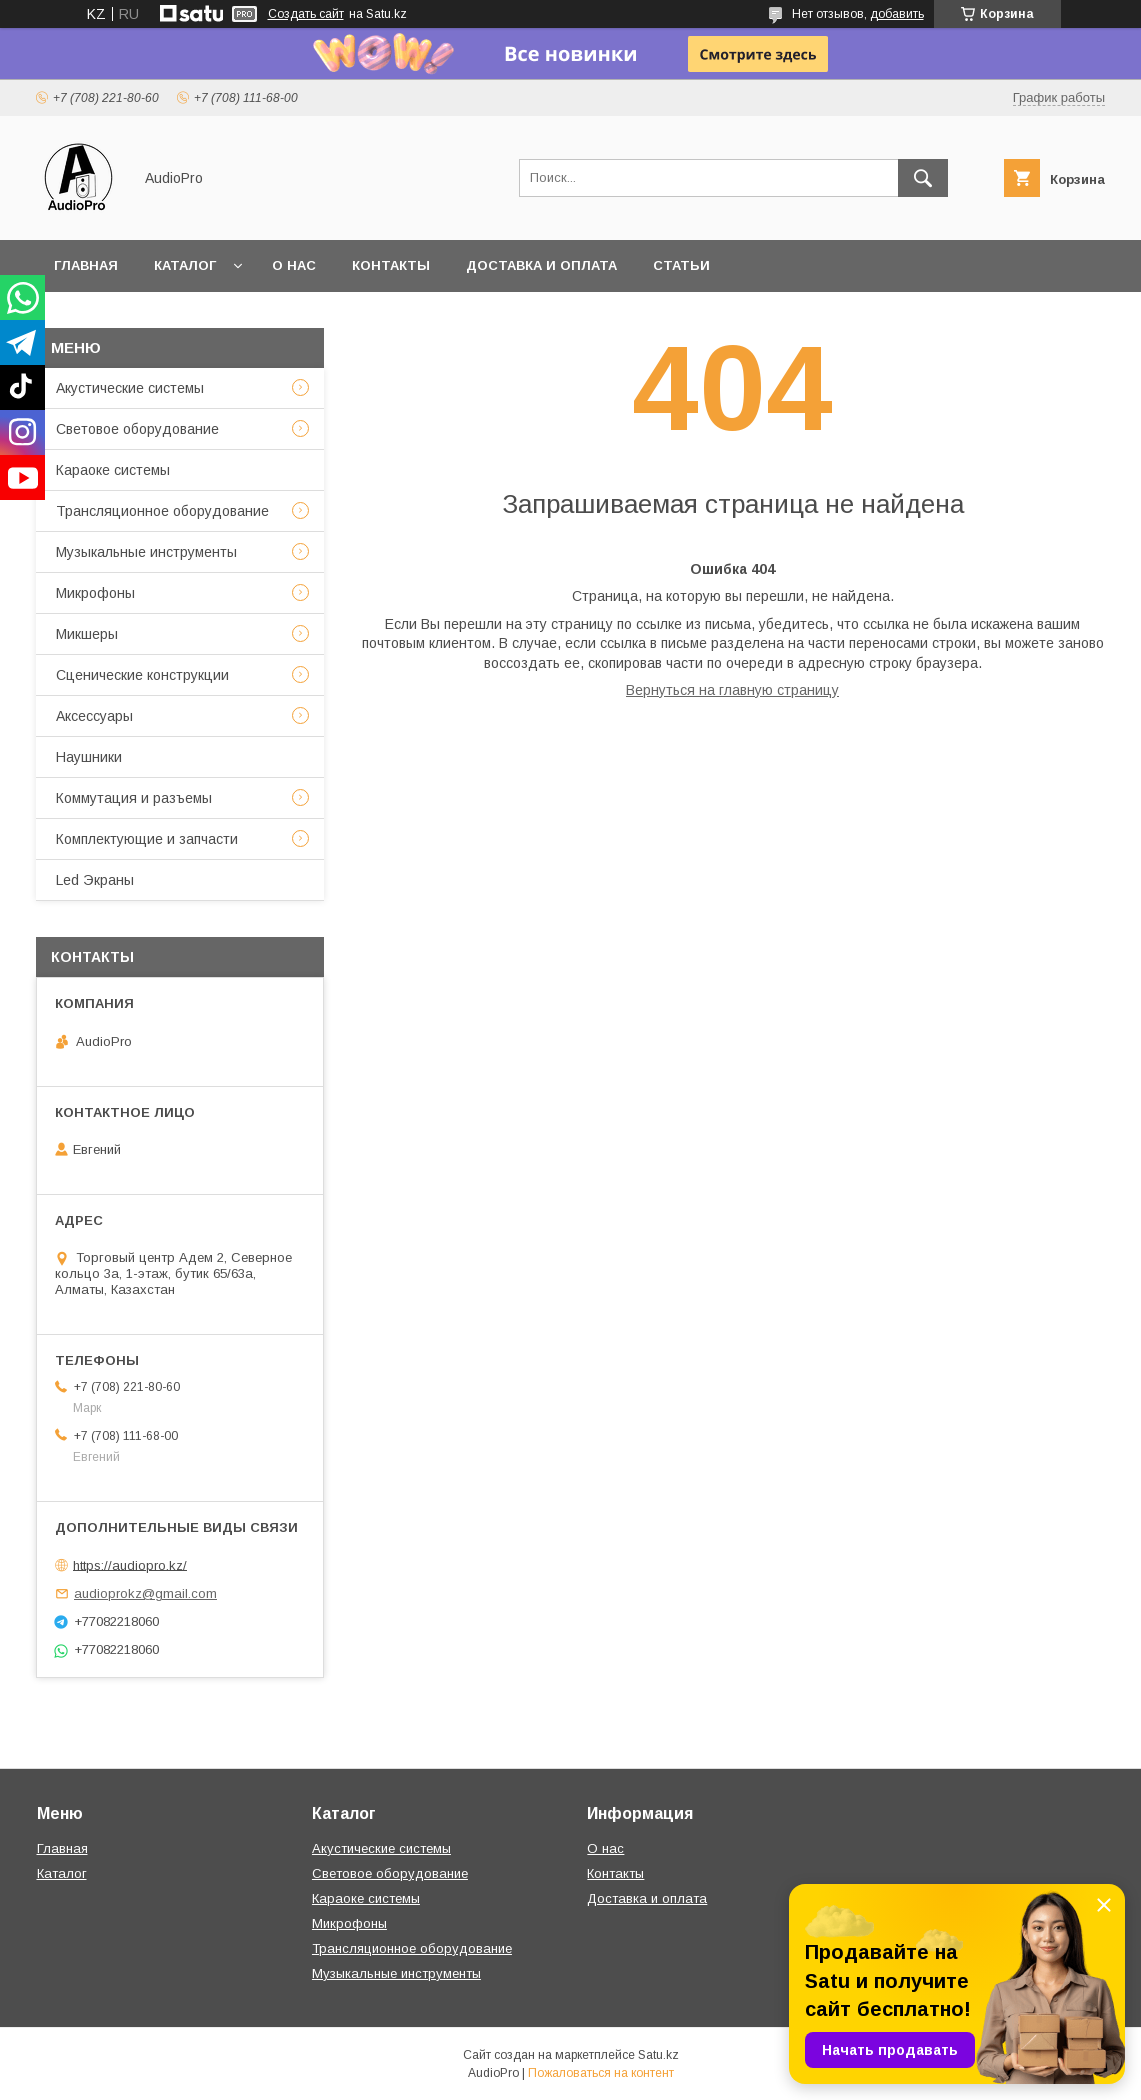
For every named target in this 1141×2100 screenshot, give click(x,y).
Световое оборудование (137, 429)
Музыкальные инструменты (146, 552)
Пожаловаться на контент (601, 2073)
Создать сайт (306, 14)
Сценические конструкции (142, 675)
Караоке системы (113, 470)
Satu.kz (658, 2055)
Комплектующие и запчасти (147, 839)
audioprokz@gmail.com (145, 1593)
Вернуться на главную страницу (732, 690)
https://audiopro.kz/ (130, 1564)
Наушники (89, 757)
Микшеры (87, 634)
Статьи (681, 265)
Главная (86, 265)
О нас (294, 265)
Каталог (185, 265)
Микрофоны (95, 593)
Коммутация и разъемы (134, 798)
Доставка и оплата (541, 265)
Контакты (391, 265)
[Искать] (923, 178)
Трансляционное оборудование (162, 511)
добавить (897, 14)
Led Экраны (95, 880)
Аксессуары (94, 716)
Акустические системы (130, 388)
